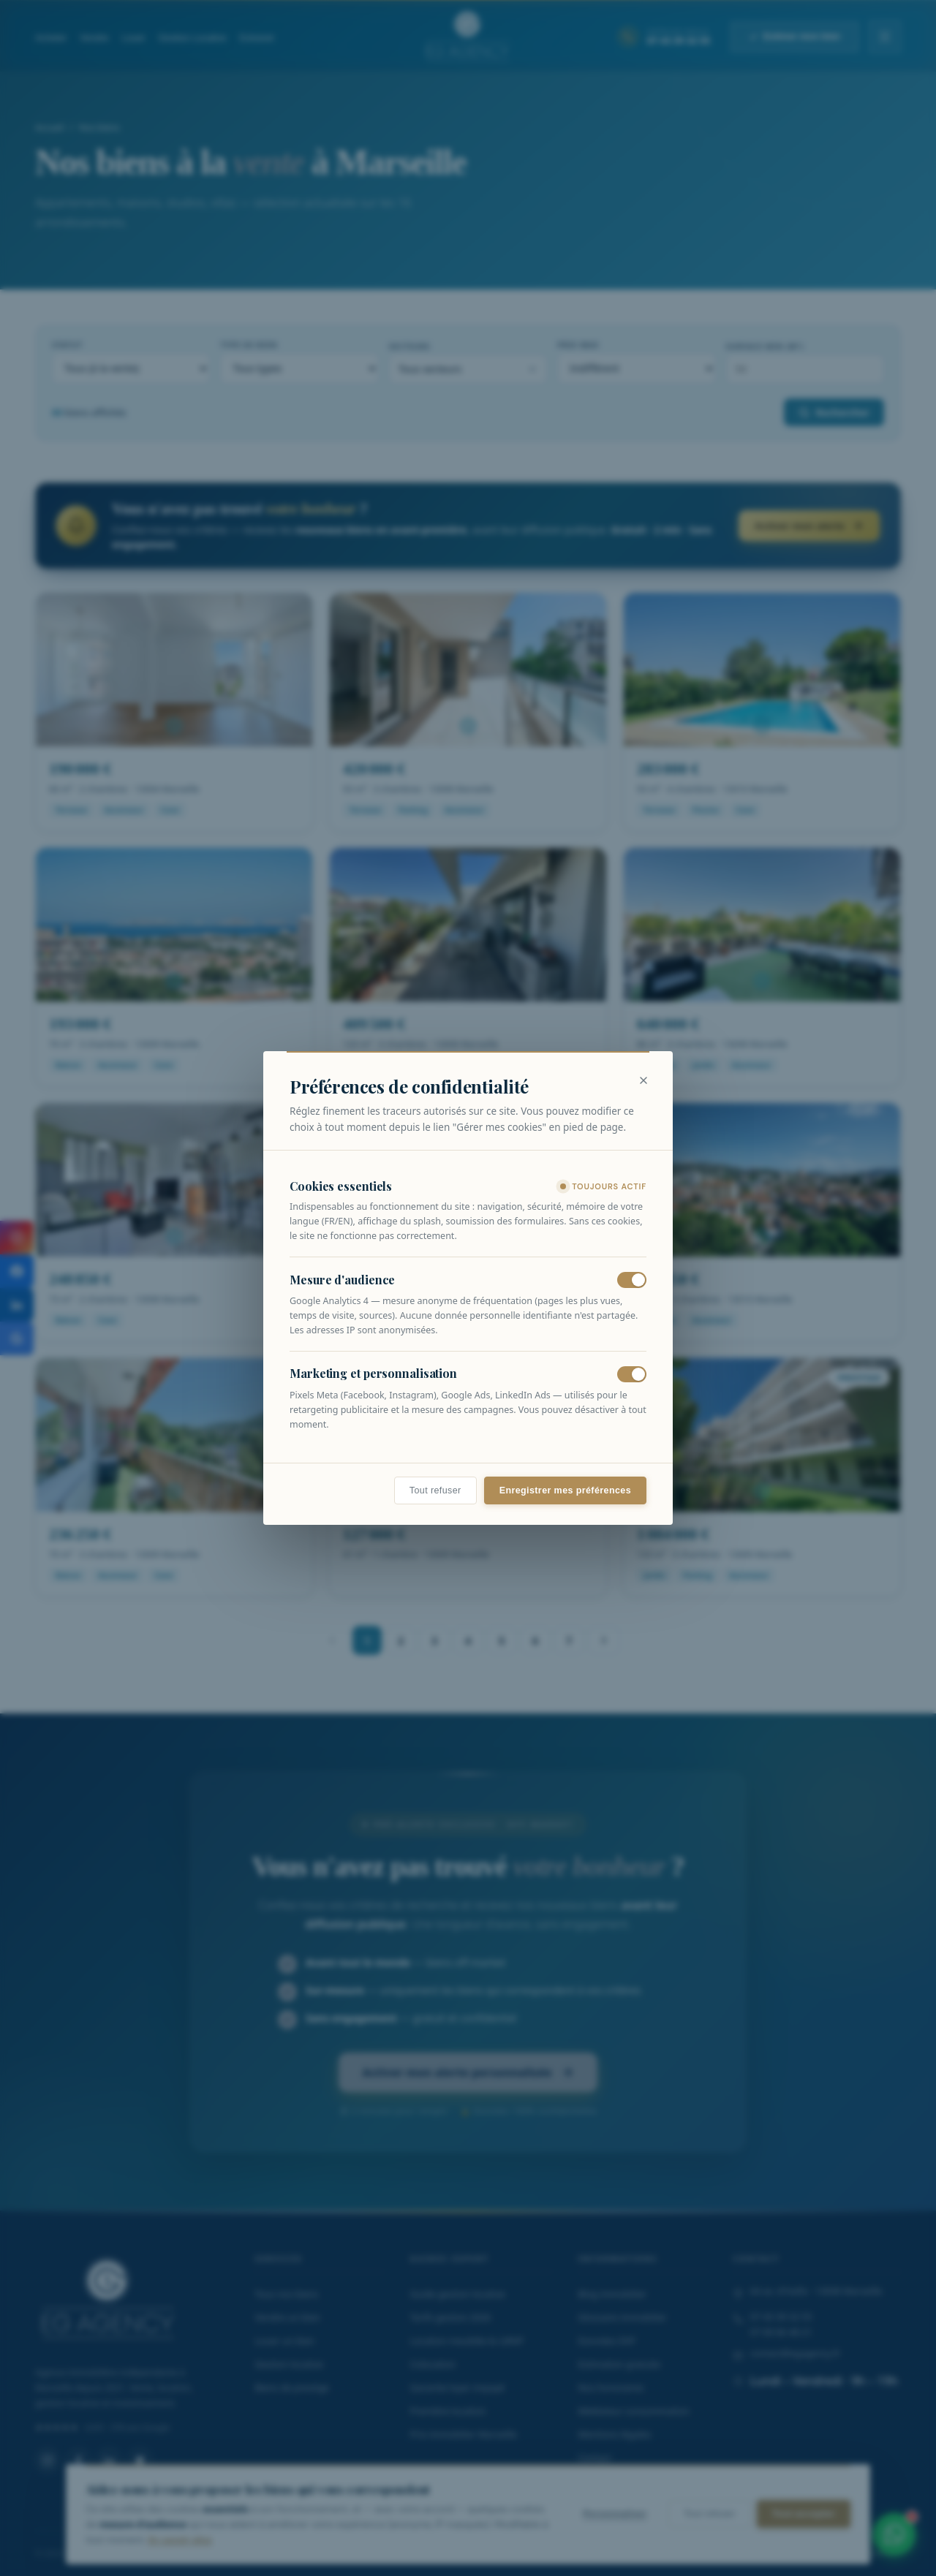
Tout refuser (435, 1490)
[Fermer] (643, 1080)
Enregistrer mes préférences (565, 1490)
